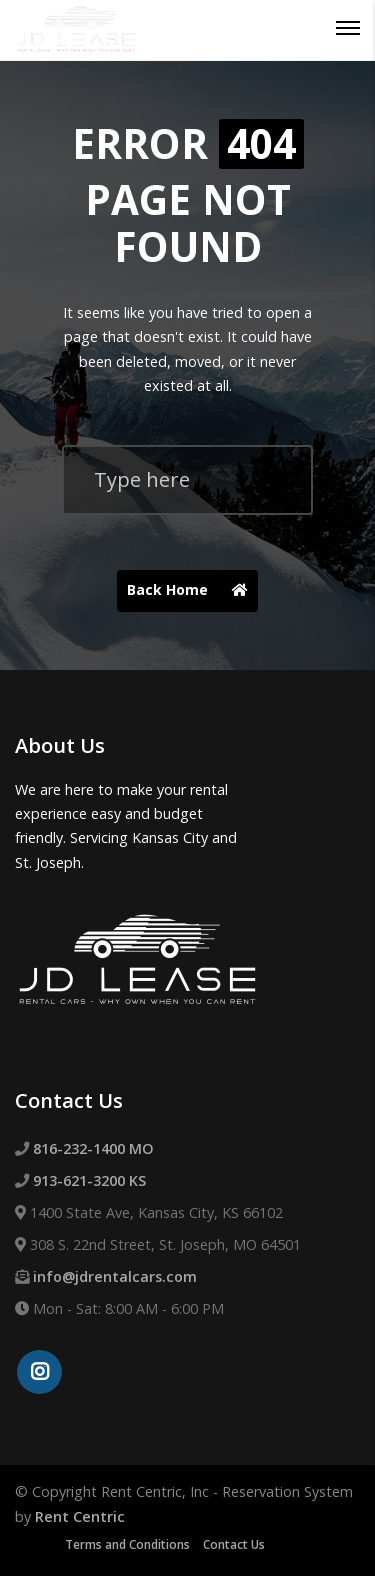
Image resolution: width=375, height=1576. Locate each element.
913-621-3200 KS (89, 1180)
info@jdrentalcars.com (115, 1276)
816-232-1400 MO (93, 1148)
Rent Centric (80, 1516)
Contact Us (234, 1544)
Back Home (192, 591)
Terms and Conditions (127, 1544)
